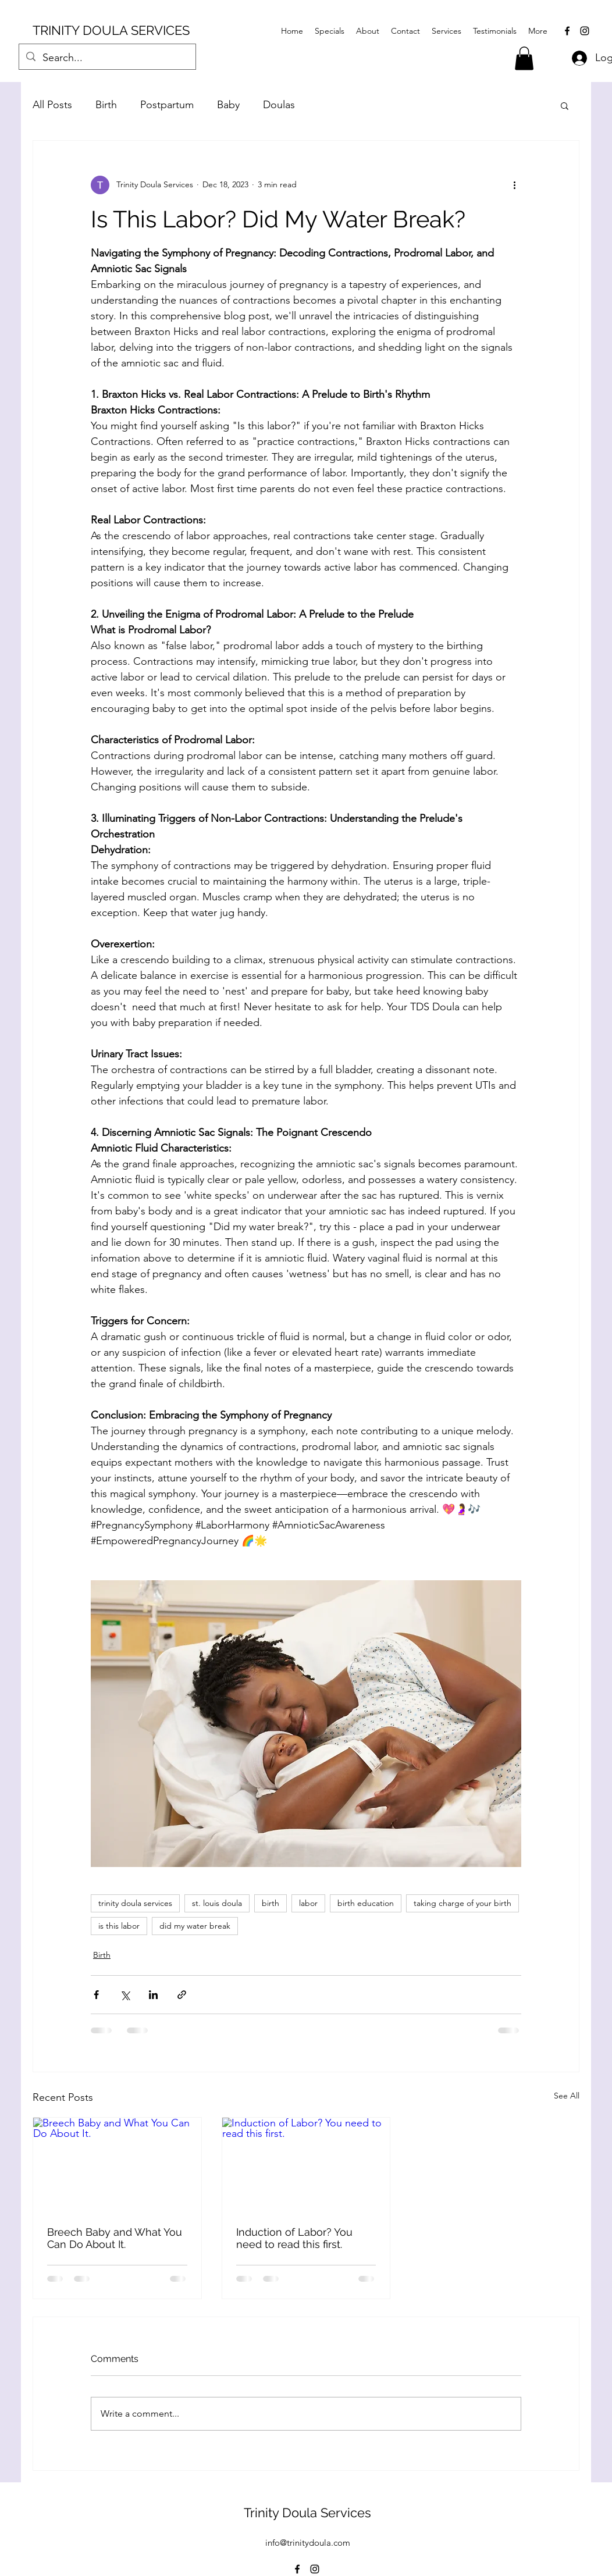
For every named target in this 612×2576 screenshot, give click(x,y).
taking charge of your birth (462, 1903)
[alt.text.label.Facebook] (567, 31)
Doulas (279, 104)
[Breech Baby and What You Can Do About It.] (117, 2165)
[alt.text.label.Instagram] (584, 31)
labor (308, 1903)
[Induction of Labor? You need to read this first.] (306, 2165)
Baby (228, 104)
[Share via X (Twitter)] (124, 1994)
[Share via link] (181, 1994)
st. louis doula (217, 1903)
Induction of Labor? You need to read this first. (294, 2238)
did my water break (194, 1926)
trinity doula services (135, 1903)
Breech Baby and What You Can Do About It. (114, 2238)
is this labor (119, 1926)
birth (270, 1903)
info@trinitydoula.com (307, 2542)
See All (566, 2095)
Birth (106, 104)
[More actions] (514, 185)
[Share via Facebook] (96, 1994)
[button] (524, 58)
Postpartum (167, 104)
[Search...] (106, 58)
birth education (365, 1903)
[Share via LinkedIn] (153, 1994)
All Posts (52, 104)
